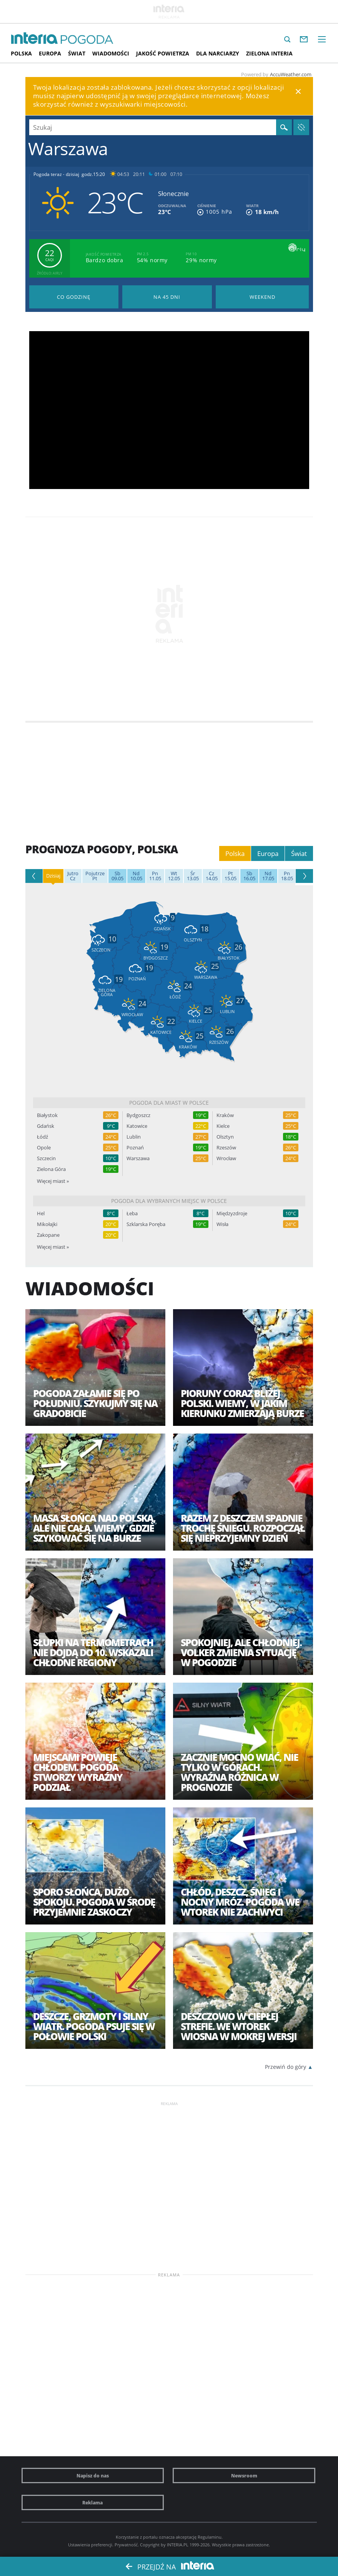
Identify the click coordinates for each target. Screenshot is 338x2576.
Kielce (223, 1126)
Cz (72, 876)
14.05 (212, 876)
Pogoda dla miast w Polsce (169, 1102)
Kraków (225, 1115)
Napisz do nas (93, 2475)
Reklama (92, 2502)
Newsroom (244, 2475)
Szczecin (46, 1158)
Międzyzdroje (231, 1213)
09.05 (117, 876)
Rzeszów (226, 1148)
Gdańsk (45, 1126)
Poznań (135, 1148)
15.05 (230, 876)
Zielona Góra (51, 1169)
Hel (41, 1213)
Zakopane (48, 1235)
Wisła (222, 1224)
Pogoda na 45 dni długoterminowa (167, 296)
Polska (21, 53)
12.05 (174, 876)
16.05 (249, 876)
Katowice (137, 1126)
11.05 (155, 876)
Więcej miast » (53, 1180)
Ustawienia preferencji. (90, 2545)
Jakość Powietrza (162, 53)
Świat (76, 53)
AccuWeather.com (290, 74)
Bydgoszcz (138, 1115)
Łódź (42, 1137)
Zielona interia (269, 53)
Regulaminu (209, 2537)
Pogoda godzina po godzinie (74, 296)
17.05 (268, 876)
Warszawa (138, 1158)
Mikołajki (47, 1224)
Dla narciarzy (217, 53)
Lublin (134, 1137)
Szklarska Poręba (146, 1224)
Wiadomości (110, 53)
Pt (95, 876)
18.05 (287, 876)
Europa (50, 53)
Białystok (47, 1115)
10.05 (136, 876)
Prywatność (126, 2545)
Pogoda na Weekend (262, 296)
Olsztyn (225, 1137)
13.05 (193, 876)
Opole (44, 1148)
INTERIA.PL (177, 2545)
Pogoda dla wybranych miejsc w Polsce (169, 1200)
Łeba (132, 1213)
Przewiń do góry (285, 2066)
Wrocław (226, 1158)
